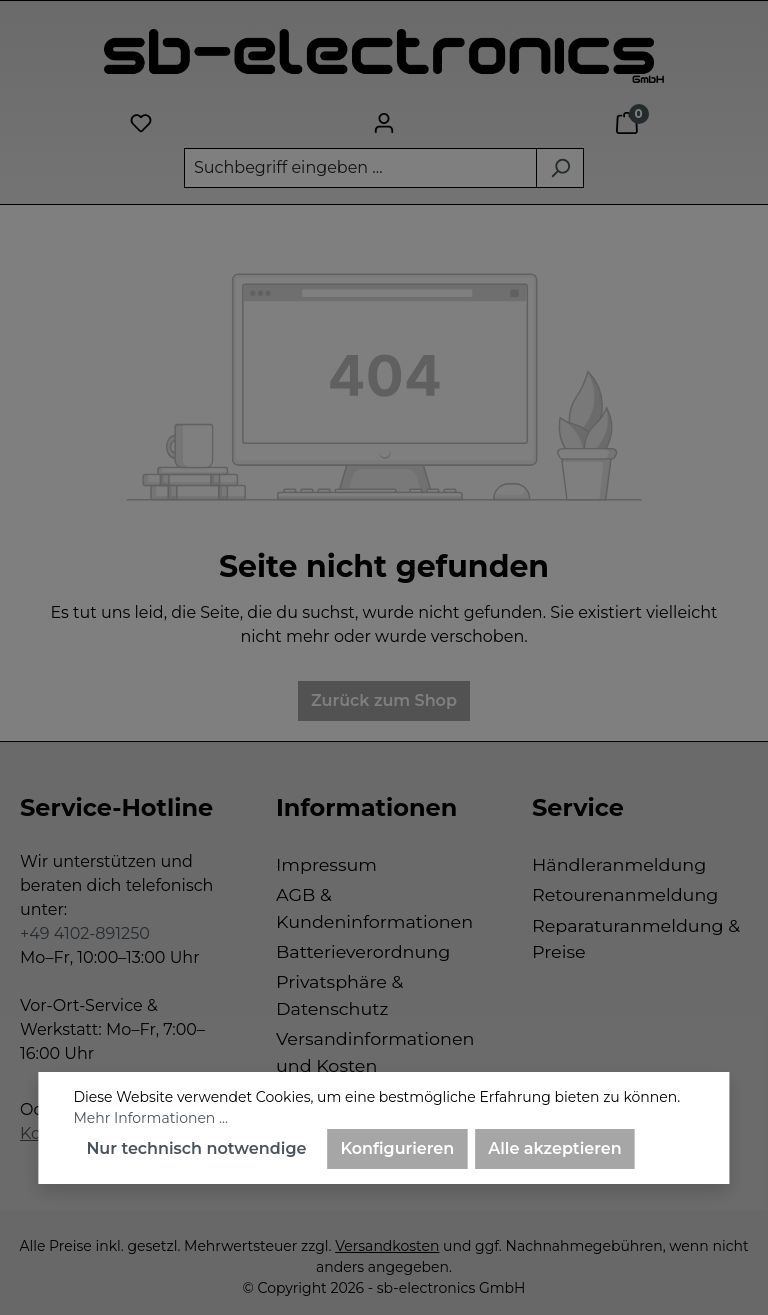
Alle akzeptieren (554, 1148)
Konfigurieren (397, 1148)
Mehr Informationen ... (150, 1118)
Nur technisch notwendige (196, 1148)
